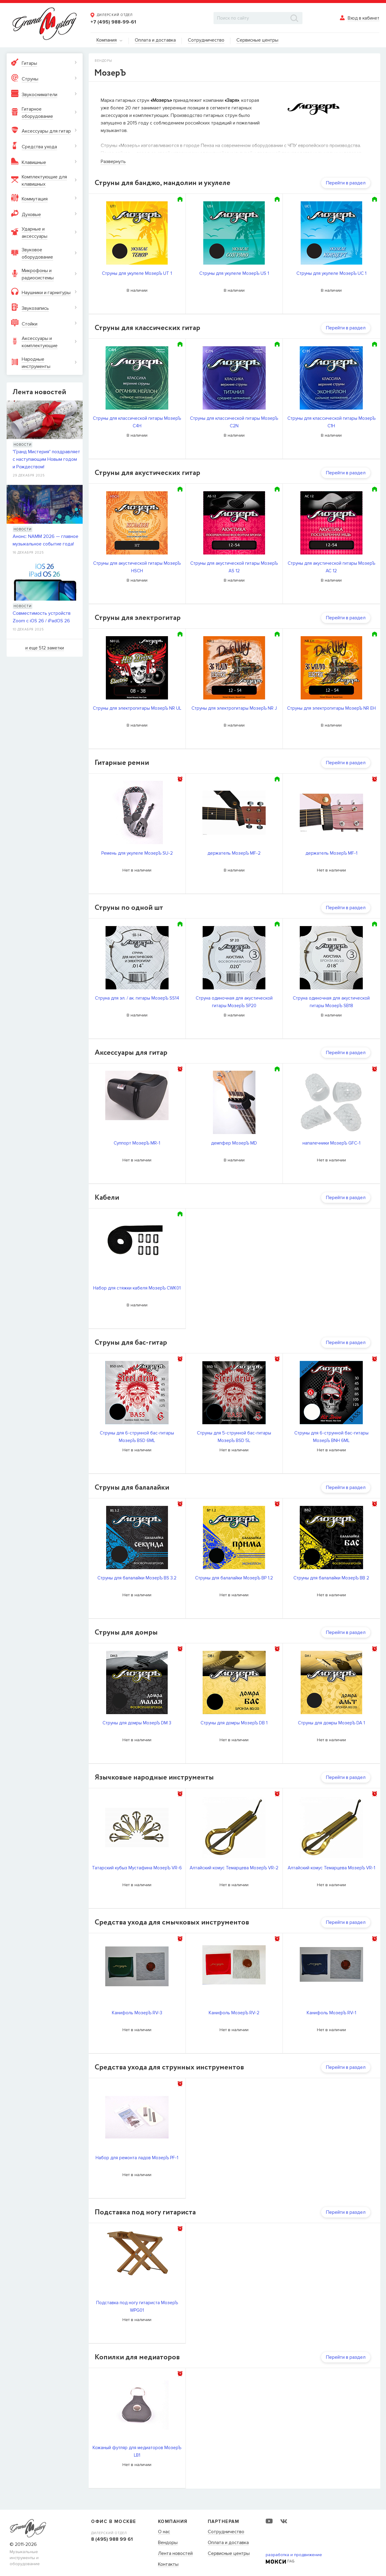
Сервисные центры (229, 2553)
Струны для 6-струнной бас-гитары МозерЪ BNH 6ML (331, 1436)
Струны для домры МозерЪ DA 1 (331, 1723)
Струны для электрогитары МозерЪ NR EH (331, 708)
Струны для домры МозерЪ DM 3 (137, 1723)
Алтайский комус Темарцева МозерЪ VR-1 (331, 1868)
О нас (164, 2532)
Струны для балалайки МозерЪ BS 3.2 (136, 1578)
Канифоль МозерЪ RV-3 (137, 2012)
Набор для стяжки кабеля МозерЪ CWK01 (137, 1288)
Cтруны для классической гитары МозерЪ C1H (331, 422)
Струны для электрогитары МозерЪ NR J (234, 708)
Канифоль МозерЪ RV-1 (331, 2012)
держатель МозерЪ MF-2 (234, 853)
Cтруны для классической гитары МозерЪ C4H (137, 422)
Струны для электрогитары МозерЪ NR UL (137, 708)
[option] (137, 813)
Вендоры (168, 2542)
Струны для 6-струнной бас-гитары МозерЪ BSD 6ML (137, 1436)
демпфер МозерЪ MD (234, 1143)
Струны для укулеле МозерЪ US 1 (234, 273)
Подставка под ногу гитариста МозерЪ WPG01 (137, 2306)
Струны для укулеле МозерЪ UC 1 (331, 273)
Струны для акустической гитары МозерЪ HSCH (137, 567)
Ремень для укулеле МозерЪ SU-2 (137, 853)
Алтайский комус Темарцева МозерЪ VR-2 (234, 1868)
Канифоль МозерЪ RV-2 (234, 2012)
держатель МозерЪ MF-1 (331, 853)
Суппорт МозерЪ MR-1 (137, 1143)
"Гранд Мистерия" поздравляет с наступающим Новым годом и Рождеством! (46, 459)
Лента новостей (175, 2553)
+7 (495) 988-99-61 (113, 22)
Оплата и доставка (228, 2542)
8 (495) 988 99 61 (112, 2539)
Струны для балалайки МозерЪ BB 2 (331, 1578)
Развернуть (113, 162)
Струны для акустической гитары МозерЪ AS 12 (234, 567)
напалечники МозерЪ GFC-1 (331, 1143)
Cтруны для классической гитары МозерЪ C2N (234, 422)
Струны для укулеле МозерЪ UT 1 (137, 273)
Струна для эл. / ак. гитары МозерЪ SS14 (137, 998)
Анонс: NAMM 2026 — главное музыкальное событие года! (45, 540)
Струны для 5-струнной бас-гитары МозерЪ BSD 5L (234, 1436)
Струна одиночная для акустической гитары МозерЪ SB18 (331, 1001)
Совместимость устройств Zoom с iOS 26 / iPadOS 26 (42, 617)
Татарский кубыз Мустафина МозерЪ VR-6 (137, 1868)
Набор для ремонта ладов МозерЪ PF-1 (137, 2157)
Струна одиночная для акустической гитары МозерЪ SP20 (234, 1001)
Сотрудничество (226, 2532)
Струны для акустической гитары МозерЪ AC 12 (331, 567)
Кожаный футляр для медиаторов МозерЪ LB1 (137, 2451)
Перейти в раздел (345, 183)
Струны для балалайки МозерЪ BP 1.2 (234, 1578)
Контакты (168, 2564)
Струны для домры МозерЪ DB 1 (234, 1723)
